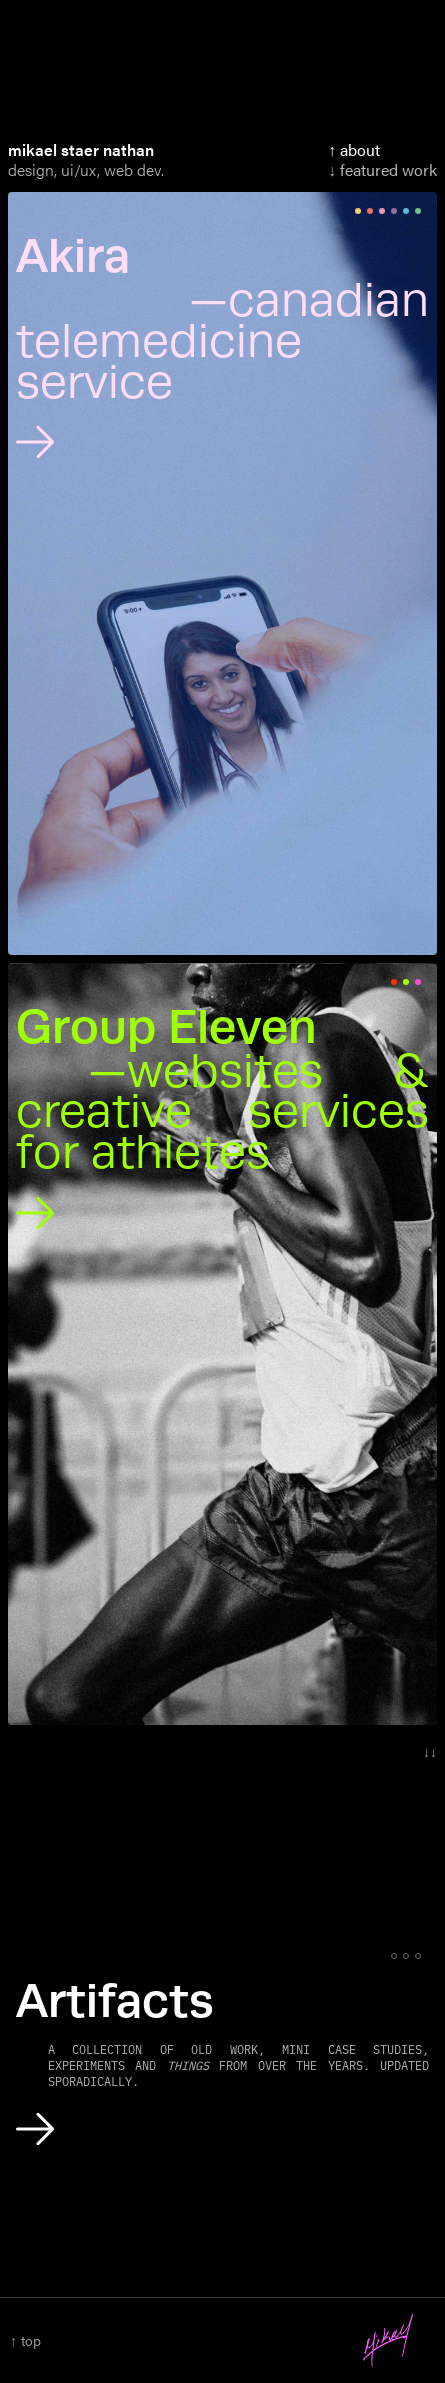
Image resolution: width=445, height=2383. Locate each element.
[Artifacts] (222, 2065)
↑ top (25, 2340)
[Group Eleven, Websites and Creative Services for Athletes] (222, 1120)
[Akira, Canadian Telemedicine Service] (222, 349)
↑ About (354, 149)
